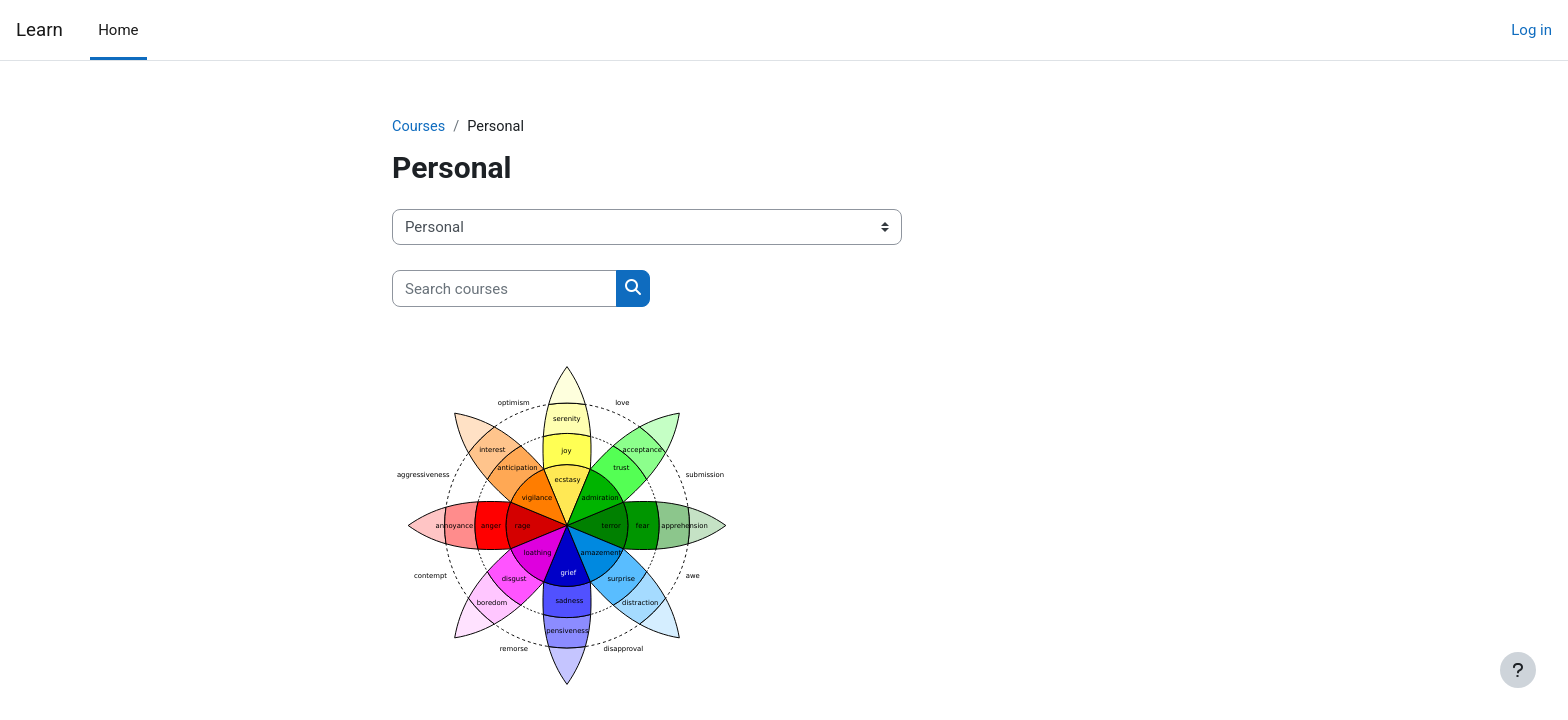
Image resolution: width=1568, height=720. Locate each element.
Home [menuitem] (118, 30)
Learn (39, 30)
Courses (419, 127)
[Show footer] (1518, 670)
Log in (1531, 30)
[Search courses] (504, 289)
